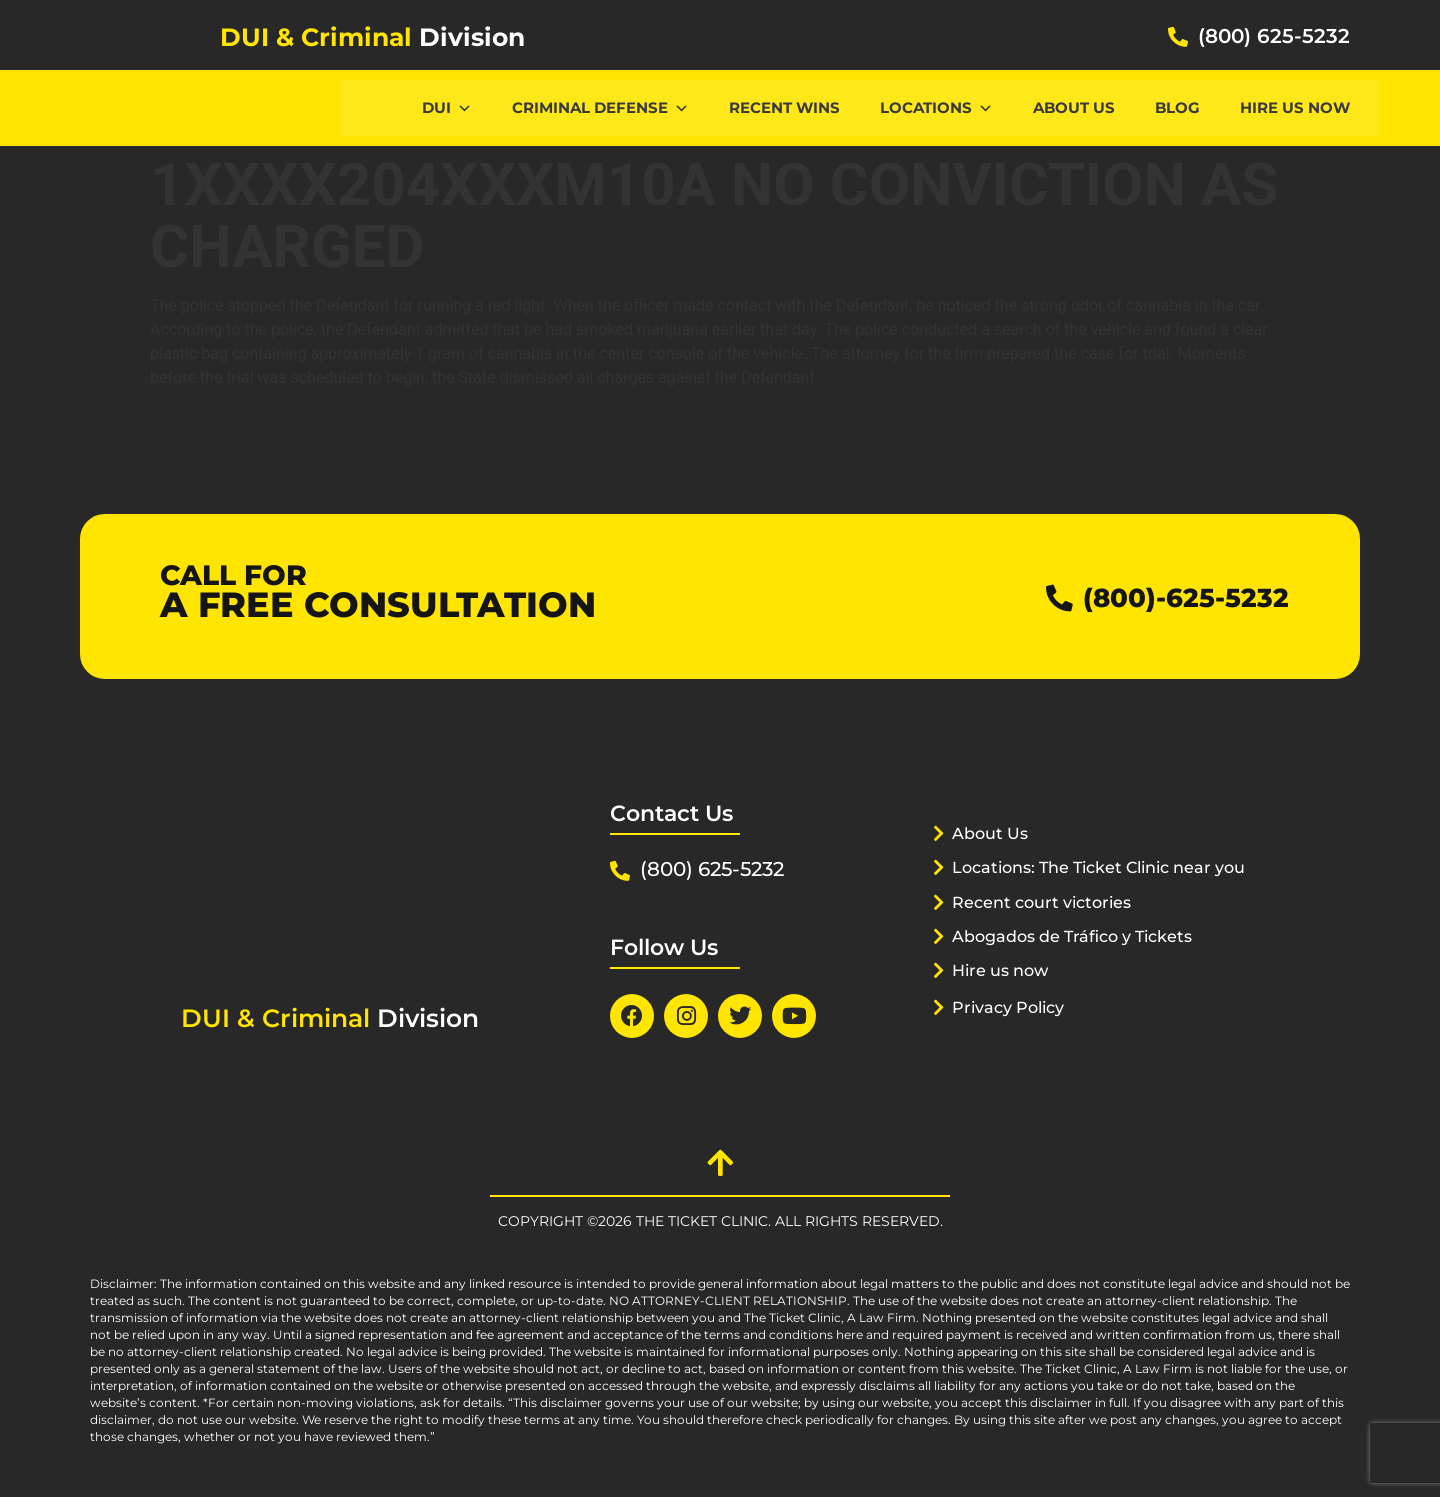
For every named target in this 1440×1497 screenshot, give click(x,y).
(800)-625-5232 (1171, 596)
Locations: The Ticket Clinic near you (1088, 892)
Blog (1177, 107)
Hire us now (1295, 107)
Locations (936, 107)
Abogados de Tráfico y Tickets (1082, 961)
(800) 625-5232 (1274, 36)
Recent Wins (784, 107)
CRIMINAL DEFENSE (600, 107)
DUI (447, 107)
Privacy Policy (1013, 1032)
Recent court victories (1048, 927)
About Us (1074, 107)
